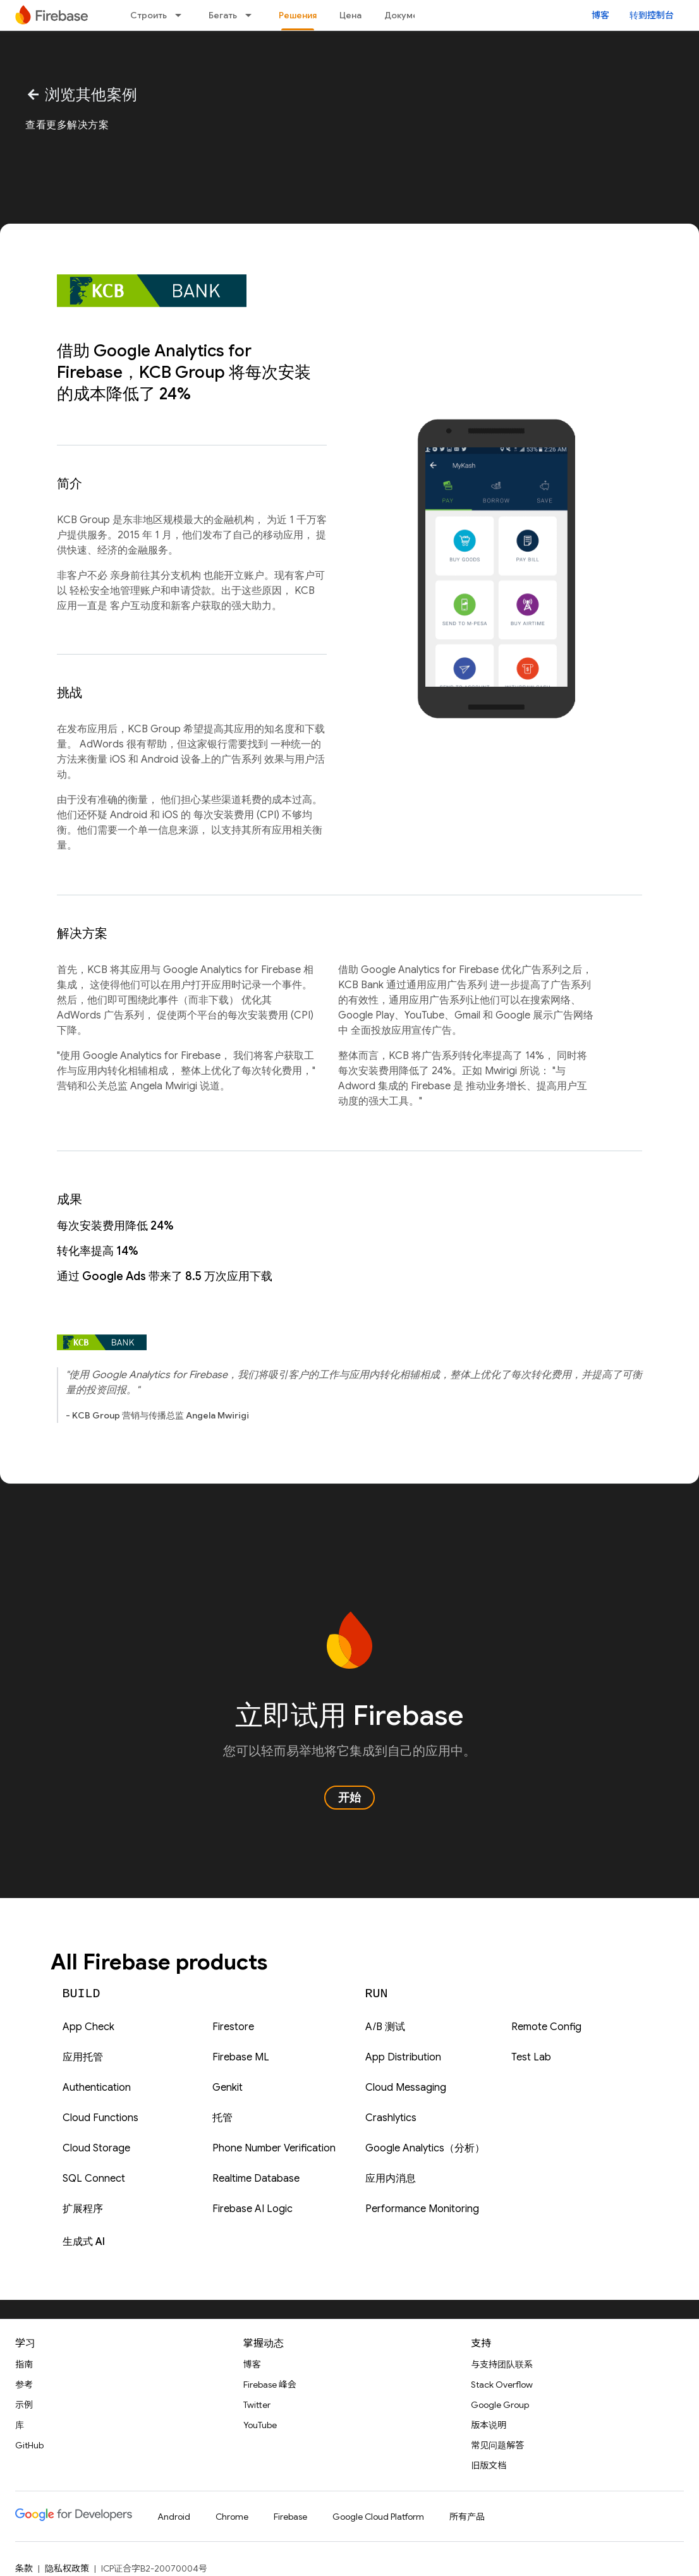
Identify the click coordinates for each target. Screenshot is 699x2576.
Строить (148, 15)
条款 (24, 2568)
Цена (350, 15)
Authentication (97, 2087)
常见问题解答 (497, 2445)
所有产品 (467, 2516)
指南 (24, 2364)
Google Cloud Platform (378, 2516)
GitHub (29, 2445)
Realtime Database (256, 2178)
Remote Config (546, 2027)
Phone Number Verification (274, 2148)
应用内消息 (390, 2178)
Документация (416, 15)
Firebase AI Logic (252, 2209)
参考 (24, 2384)
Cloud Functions (100, 2118)
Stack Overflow (502, 2384)
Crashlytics (390, 2118)
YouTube (260, 2425)
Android (173, 2516)
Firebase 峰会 (269, 2384)
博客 (600, 15)
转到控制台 (651, 15)
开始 (349, 1798)
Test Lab (531, 2057)
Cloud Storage (96, 2148)
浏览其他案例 (81, 94)
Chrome (232, 2516)
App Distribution (403, 2057)
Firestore (233, 2027)
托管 (222, 2118)
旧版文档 (488, 2465)
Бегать (223, 15)
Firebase (290, 2516)
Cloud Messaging (405, 2087)
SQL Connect (94, 2178)
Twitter (256, 2404)
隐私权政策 (67, 2568)
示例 (24, 2404)
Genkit (227, 2087)
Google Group (500, 2404)
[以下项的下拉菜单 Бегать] (252, 15)
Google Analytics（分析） (425, 2148)
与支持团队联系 (502, 2364)
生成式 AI (84, 2241)
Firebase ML (240, 2057)
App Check (88, 2027)
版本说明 (488, 2425)
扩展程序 (83, 2209)
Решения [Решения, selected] (298, 15)
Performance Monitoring (422, 2209)
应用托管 (83, 2057)
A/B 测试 (385, 2027)
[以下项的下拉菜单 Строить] (182, 15)
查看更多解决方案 (67, 125)
